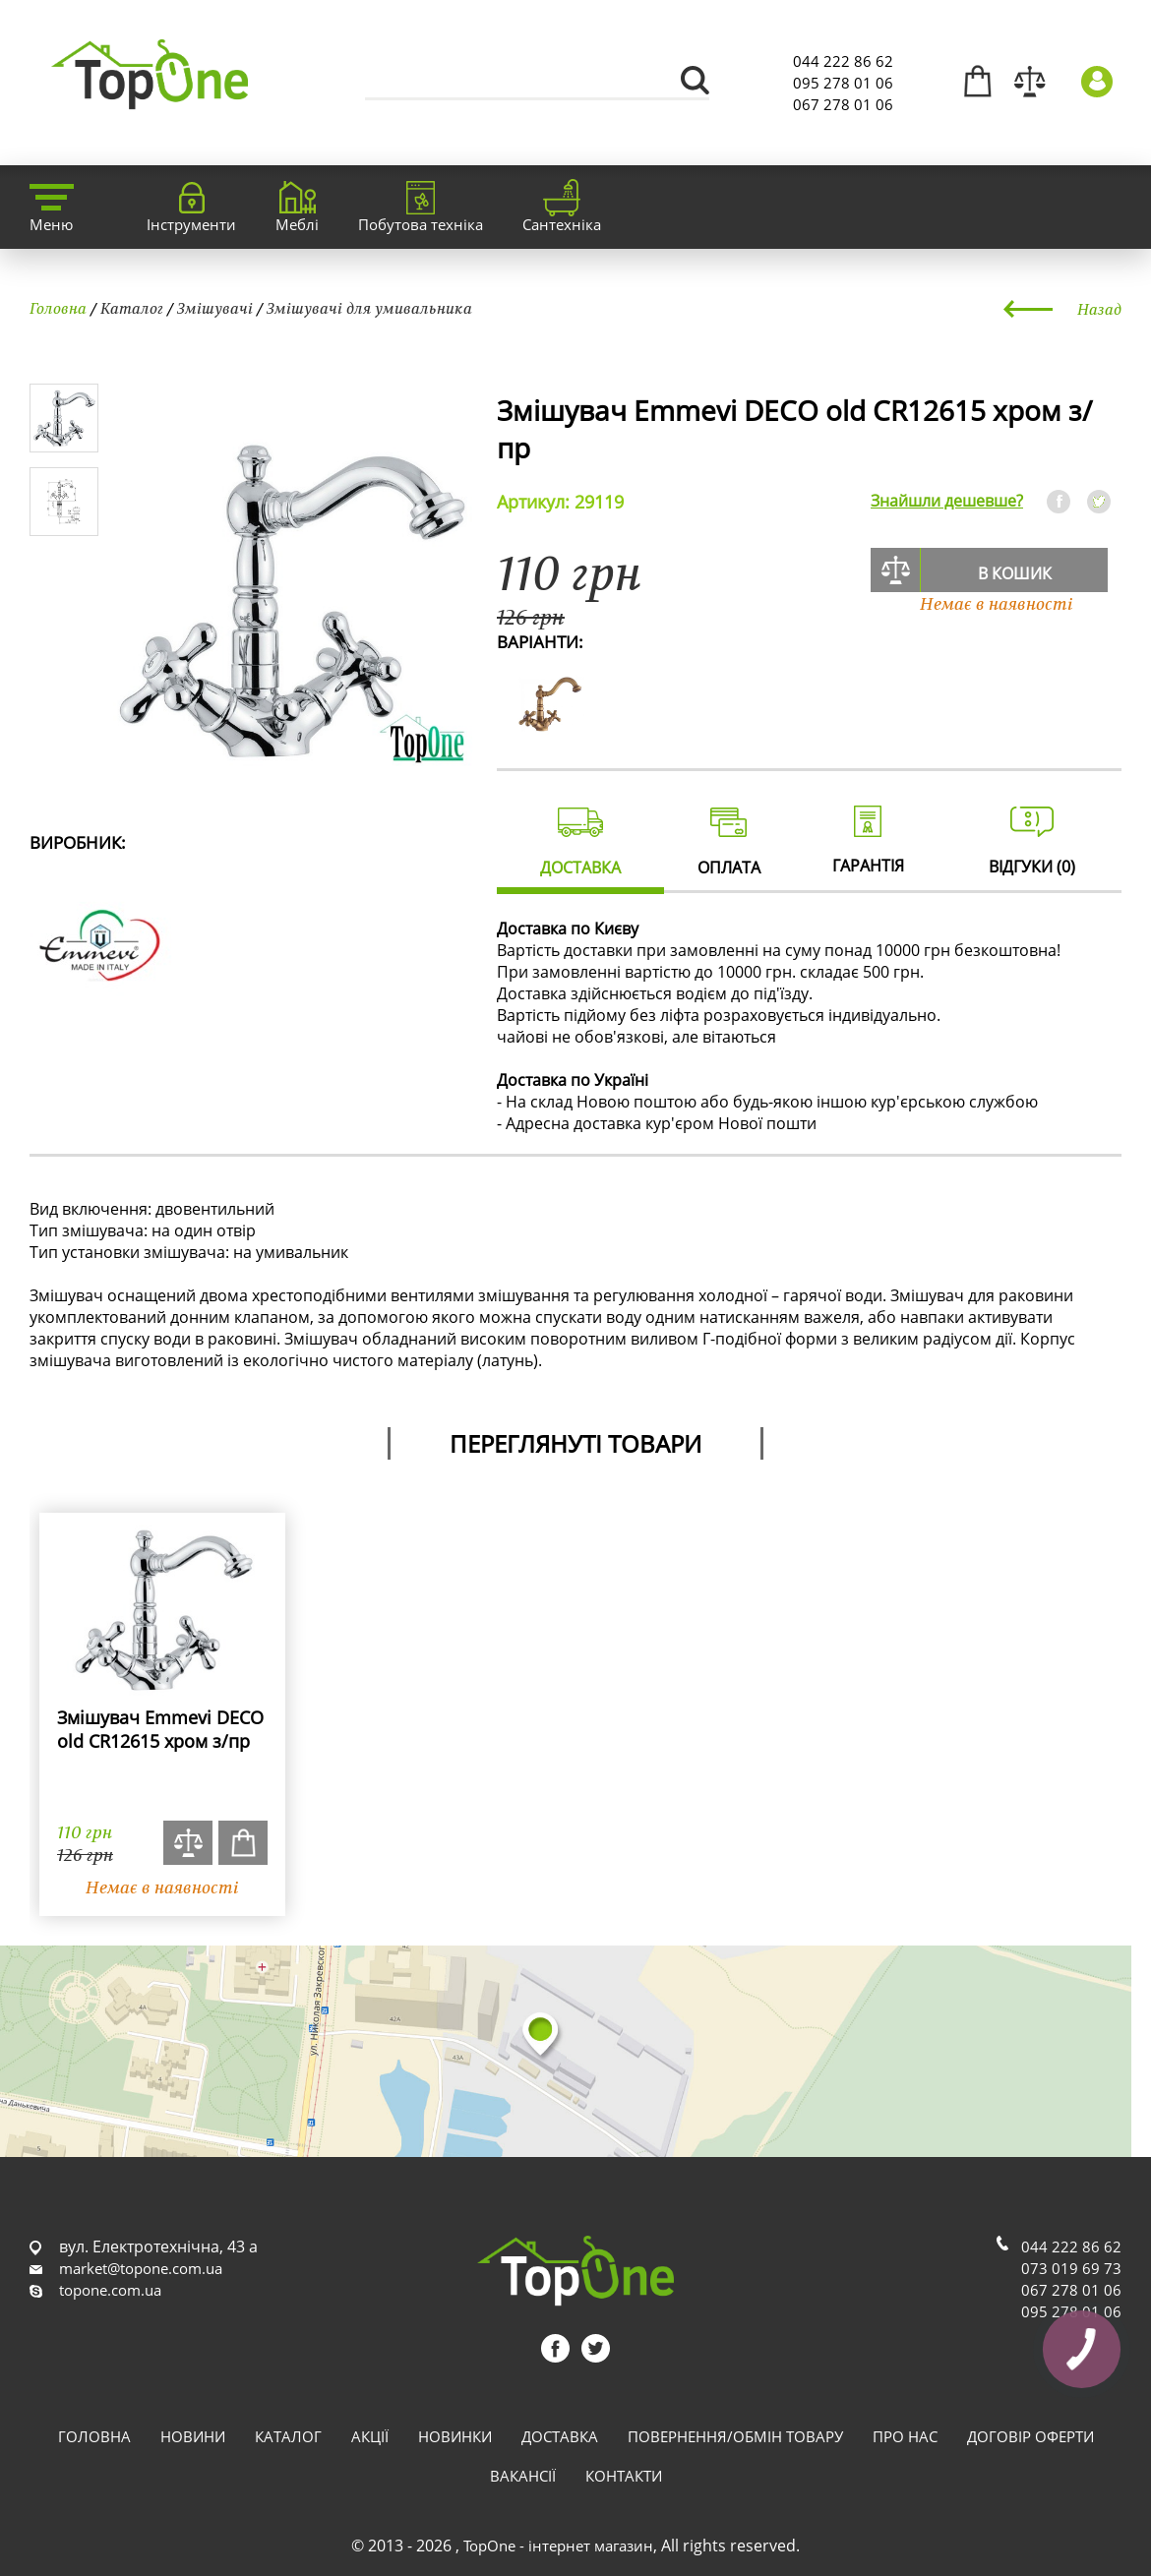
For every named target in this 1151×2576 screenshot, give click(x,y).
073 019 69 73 (1071, 2268)
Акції (370, 2436)
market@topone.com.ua (140, 2268)
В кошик (1015, 573)
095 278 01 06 (843, 82)
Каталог (131, 308)
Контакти (623, 2476)
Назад (1099, 309)
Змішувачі (215, 308)
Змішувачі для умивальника (369, 308)
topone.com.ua (110, 2290)
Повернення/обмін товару (735, 2436)
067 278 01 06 (843, 104)
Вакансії (523, 2476)
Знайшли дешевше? (947, 500)
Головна (58, 308)
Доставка (559, 2436)
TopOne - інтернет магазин (558, 2545)
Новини (192, 2436)
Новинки (455, 2436)
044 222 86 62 (843, 61)
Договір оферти (1030, 2436)
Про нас (905, 2436)
